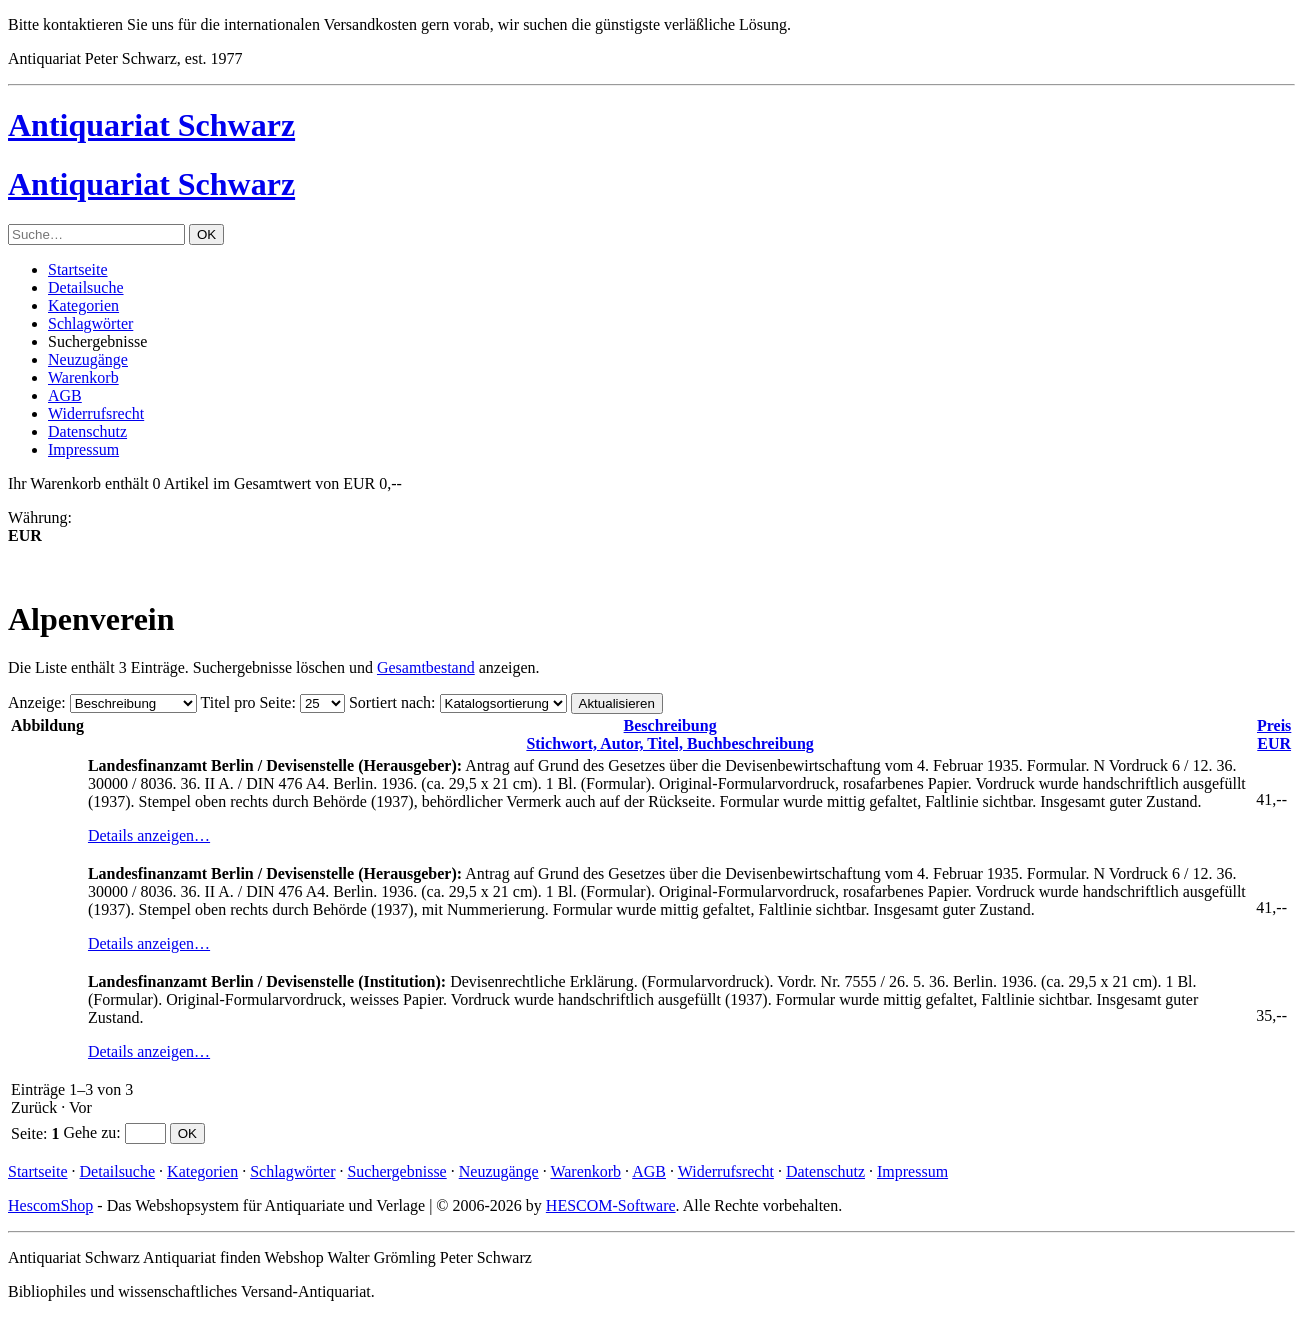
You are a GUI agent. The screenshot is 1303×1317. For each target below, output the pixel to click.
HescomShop (50, 1205)
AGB (65, 395)
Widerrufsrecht (96, 413)
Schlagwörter (90, 323)
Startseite (78, 269)
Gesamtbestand (426, 667)
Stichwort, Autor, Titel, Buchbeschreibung (669, 734)
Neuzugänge (88, 359)
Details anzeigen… (149, 835)
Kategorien (83, 305)
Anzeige (34, 702)
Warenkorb (83, 377)
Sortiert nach (390, 702)
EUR (1274, 734)
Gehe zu (89, 1132)
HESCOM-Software (611, 1205)
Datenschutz (87, 431)
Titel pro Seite (245, 702)
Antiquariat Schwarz (151, 125)
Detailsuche (86, 287)
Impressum (83, 449)
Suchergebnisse (396, 1171)
